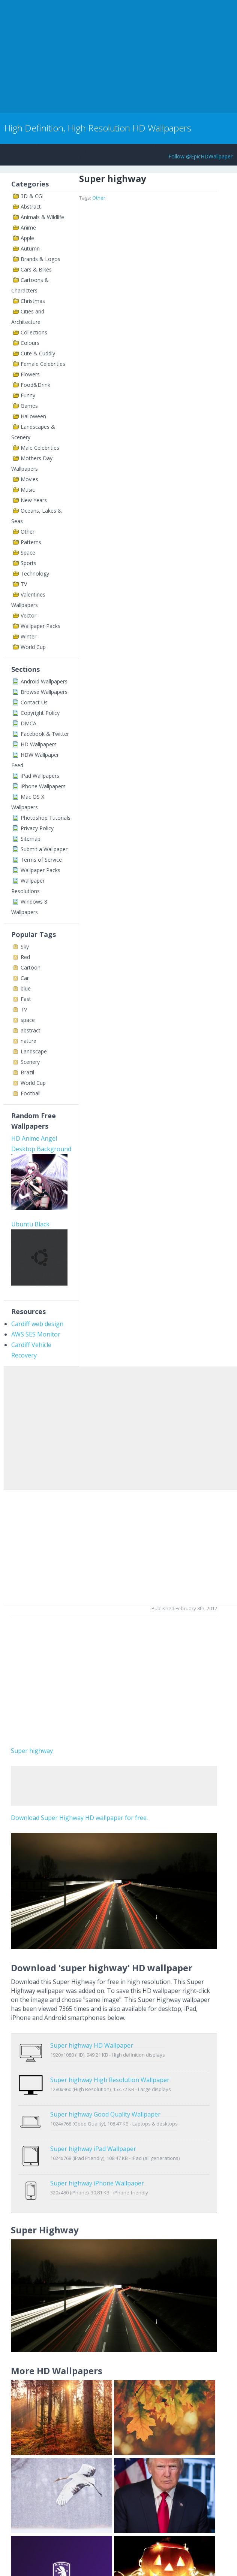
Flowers (30, 374)
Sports (28, 563)
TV (24, 584)
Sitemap (30, 838)
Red (25, 957)
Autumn (30, 248)
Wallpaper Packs (40, 625)
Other (27, 531)
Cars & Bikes (36, 269)
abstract (30, 1030)
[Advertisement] (88, 55)
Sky (25, 946)
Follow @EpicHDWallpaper (200, 156)
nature (28, 1040)
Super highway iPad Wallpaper (93, 2125)
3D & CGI (32, 196)
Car (25, 977)
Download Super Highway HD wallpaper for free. (79, 1818)
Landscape (34, 1051)
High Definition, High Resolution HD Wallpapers (97, 128)
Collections (34, 332)
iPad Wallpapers (40, 775)
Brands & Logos (40, 259)
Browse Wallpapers (44, 691)
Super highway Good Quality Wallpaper (105, 2098)
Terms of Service (41, 859)
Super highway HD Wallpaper (91, 2045)
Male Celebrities (40, 447)
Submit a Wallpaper (44, 849)
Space (28, 552)
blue (26, 988)
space (28, 1019)
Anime (28, 227)
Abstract (31, 206)
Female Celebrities (43, 363)
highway (41, 1751)
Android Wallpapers (44, 681)
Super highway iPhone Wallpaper (97, 2152)
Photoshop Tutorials (45, 817)
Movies (29, 479)
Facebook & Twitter (45, 733)
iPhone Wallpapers (43, 786)
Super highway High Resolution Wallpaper (110, 2072)
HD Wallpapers (39, 744)
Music (28, 489)
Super (19, 1751)
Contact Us (34, 702)
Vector (28, 615)
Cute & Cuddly (38, 353)
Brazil (27, 1072)
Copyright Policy (40, 712)
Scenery (30, 1061)
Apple (27, 238)
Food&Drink (35, 384)
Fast (26, 998)
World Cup (33, 646)
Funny (28, 395)
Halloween (33, 416)
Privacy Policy (37, 828)
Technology (35, 573)
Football (30, 1093)
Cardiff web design (37, 1324)
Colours (30, 342)
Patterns (31, 542)
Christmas (33, 300)
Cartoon (30, 967)
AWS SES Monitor (35, 1334)
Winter (28, 636)
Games (29, 405)
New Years (34, 500)
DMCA (28, 723)
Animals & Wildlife (42, 217)
